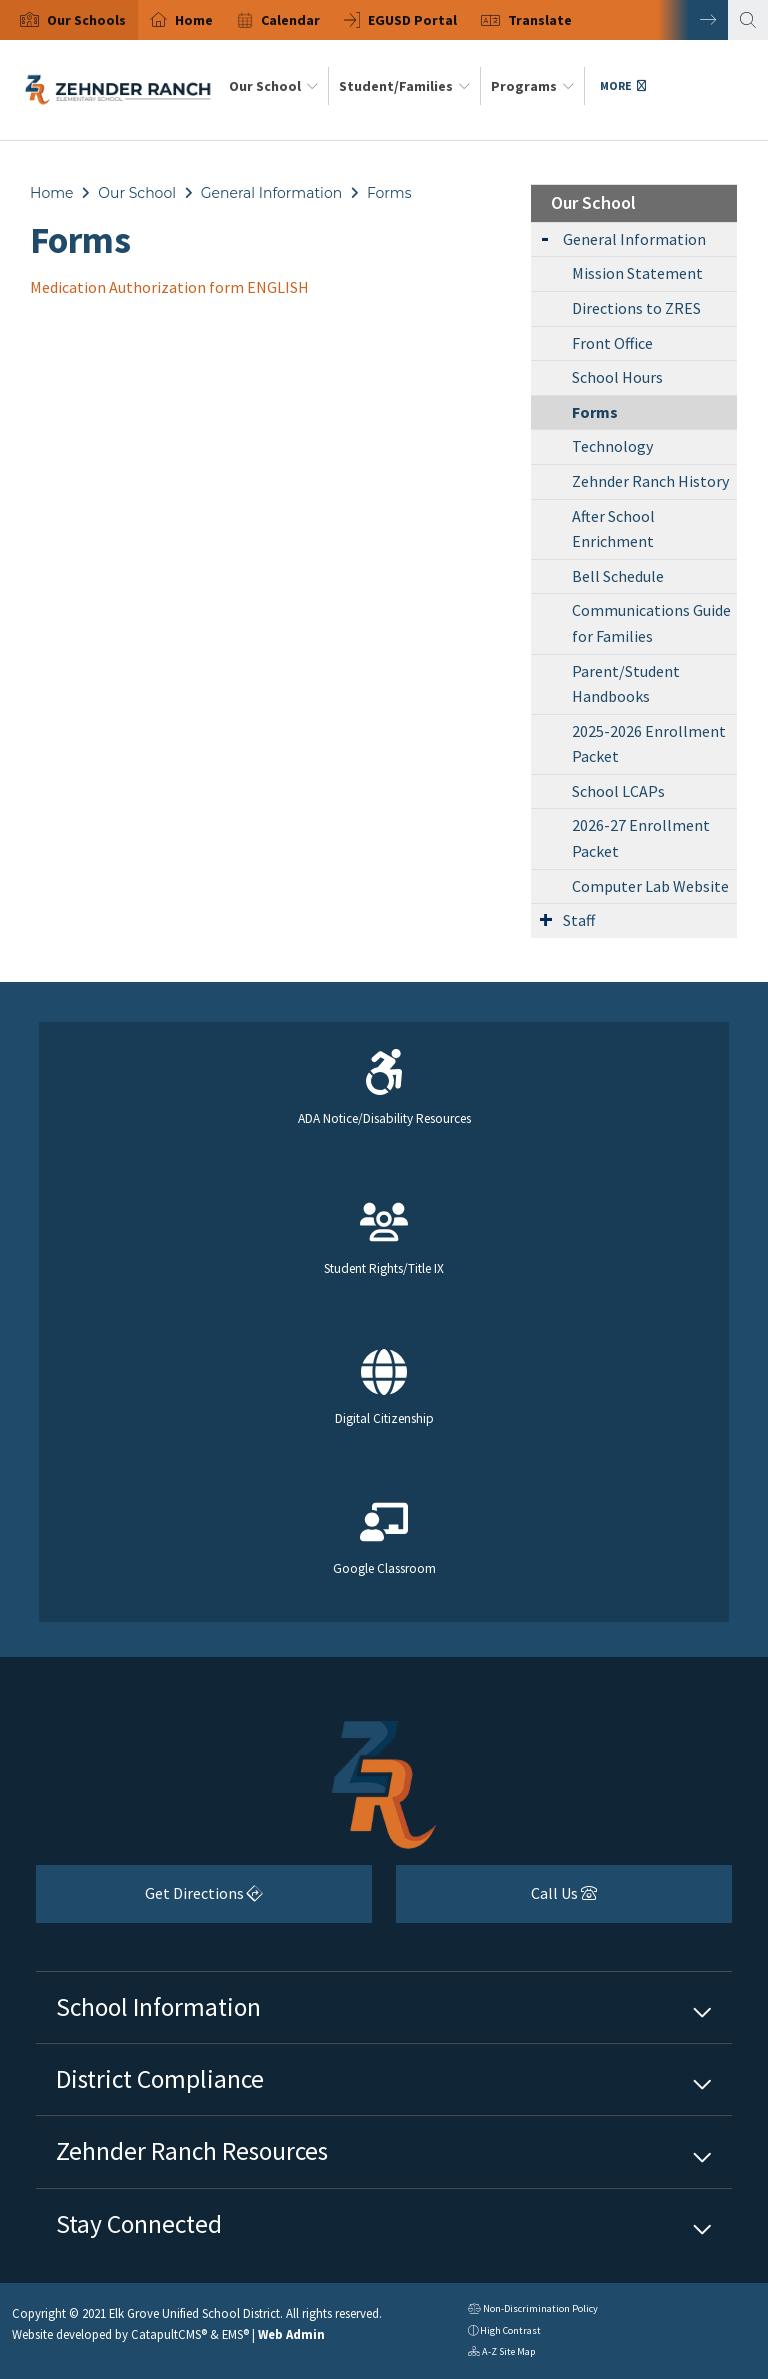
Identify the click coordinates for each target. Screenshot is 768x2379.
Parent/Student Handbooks (626, 684)
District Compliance (160, 2079)
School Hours (617, 377)
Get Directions (149, 1900)
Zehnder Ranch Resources (192, 2151)
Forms (389, 193)
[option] (69, 20)
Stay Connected (139, 2224)
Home (194, 20)
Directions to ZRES (636, 308)
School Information (158, 2007)
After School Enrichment (613, 529)
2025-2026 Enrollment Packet (649, 744)
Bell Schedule (618, 576)
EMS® (235, 2334)
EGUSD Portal (412, 20)
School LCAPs (618, 791)
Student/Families (404, 86)
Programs (532, 86)
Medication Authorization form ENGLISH (169, 287)
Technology (612, 446)
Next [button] (693, 20)
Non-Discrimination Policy (533, 2310)
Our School (273, 86)
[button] (86, 20)
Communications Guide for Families (651, 623)
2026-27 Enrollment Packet (641, 838)
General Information (271, 193)
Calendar (290, 20)
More (623, 85)
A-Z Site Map (501, 2353)
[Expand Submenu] (545, 237)
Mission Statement (637, 273)
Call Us (496, 1900)
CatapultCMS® (169, 2334)
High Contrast (510, 2330)
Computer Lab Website (650, 886)
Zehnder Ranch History (650, 481)
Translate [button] (540, 20)
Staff (579, 920)
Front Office (612, 343)
